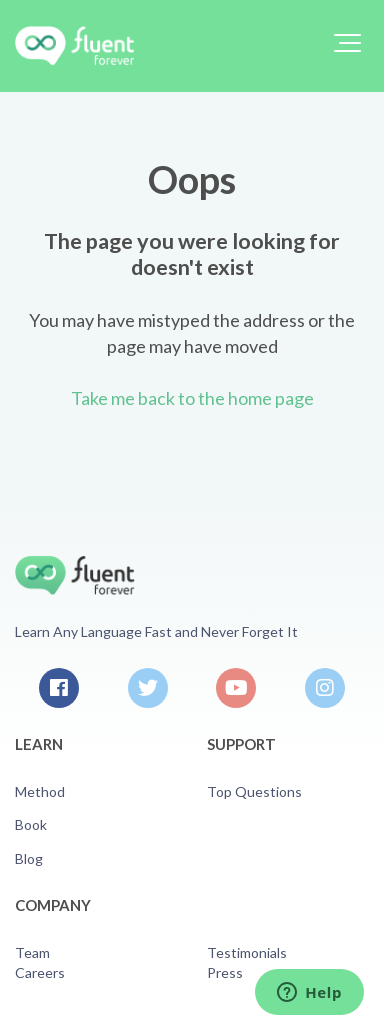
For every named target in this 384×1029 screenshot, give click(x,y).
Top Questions (254, 791)
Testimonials (247, 952)
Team (32, 952)
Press (225, 972)
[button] (347, 43)
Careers (40, 972)
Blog (29, 858)
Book (31, 824)
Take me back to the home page (192, 398)
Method (40, 791)
